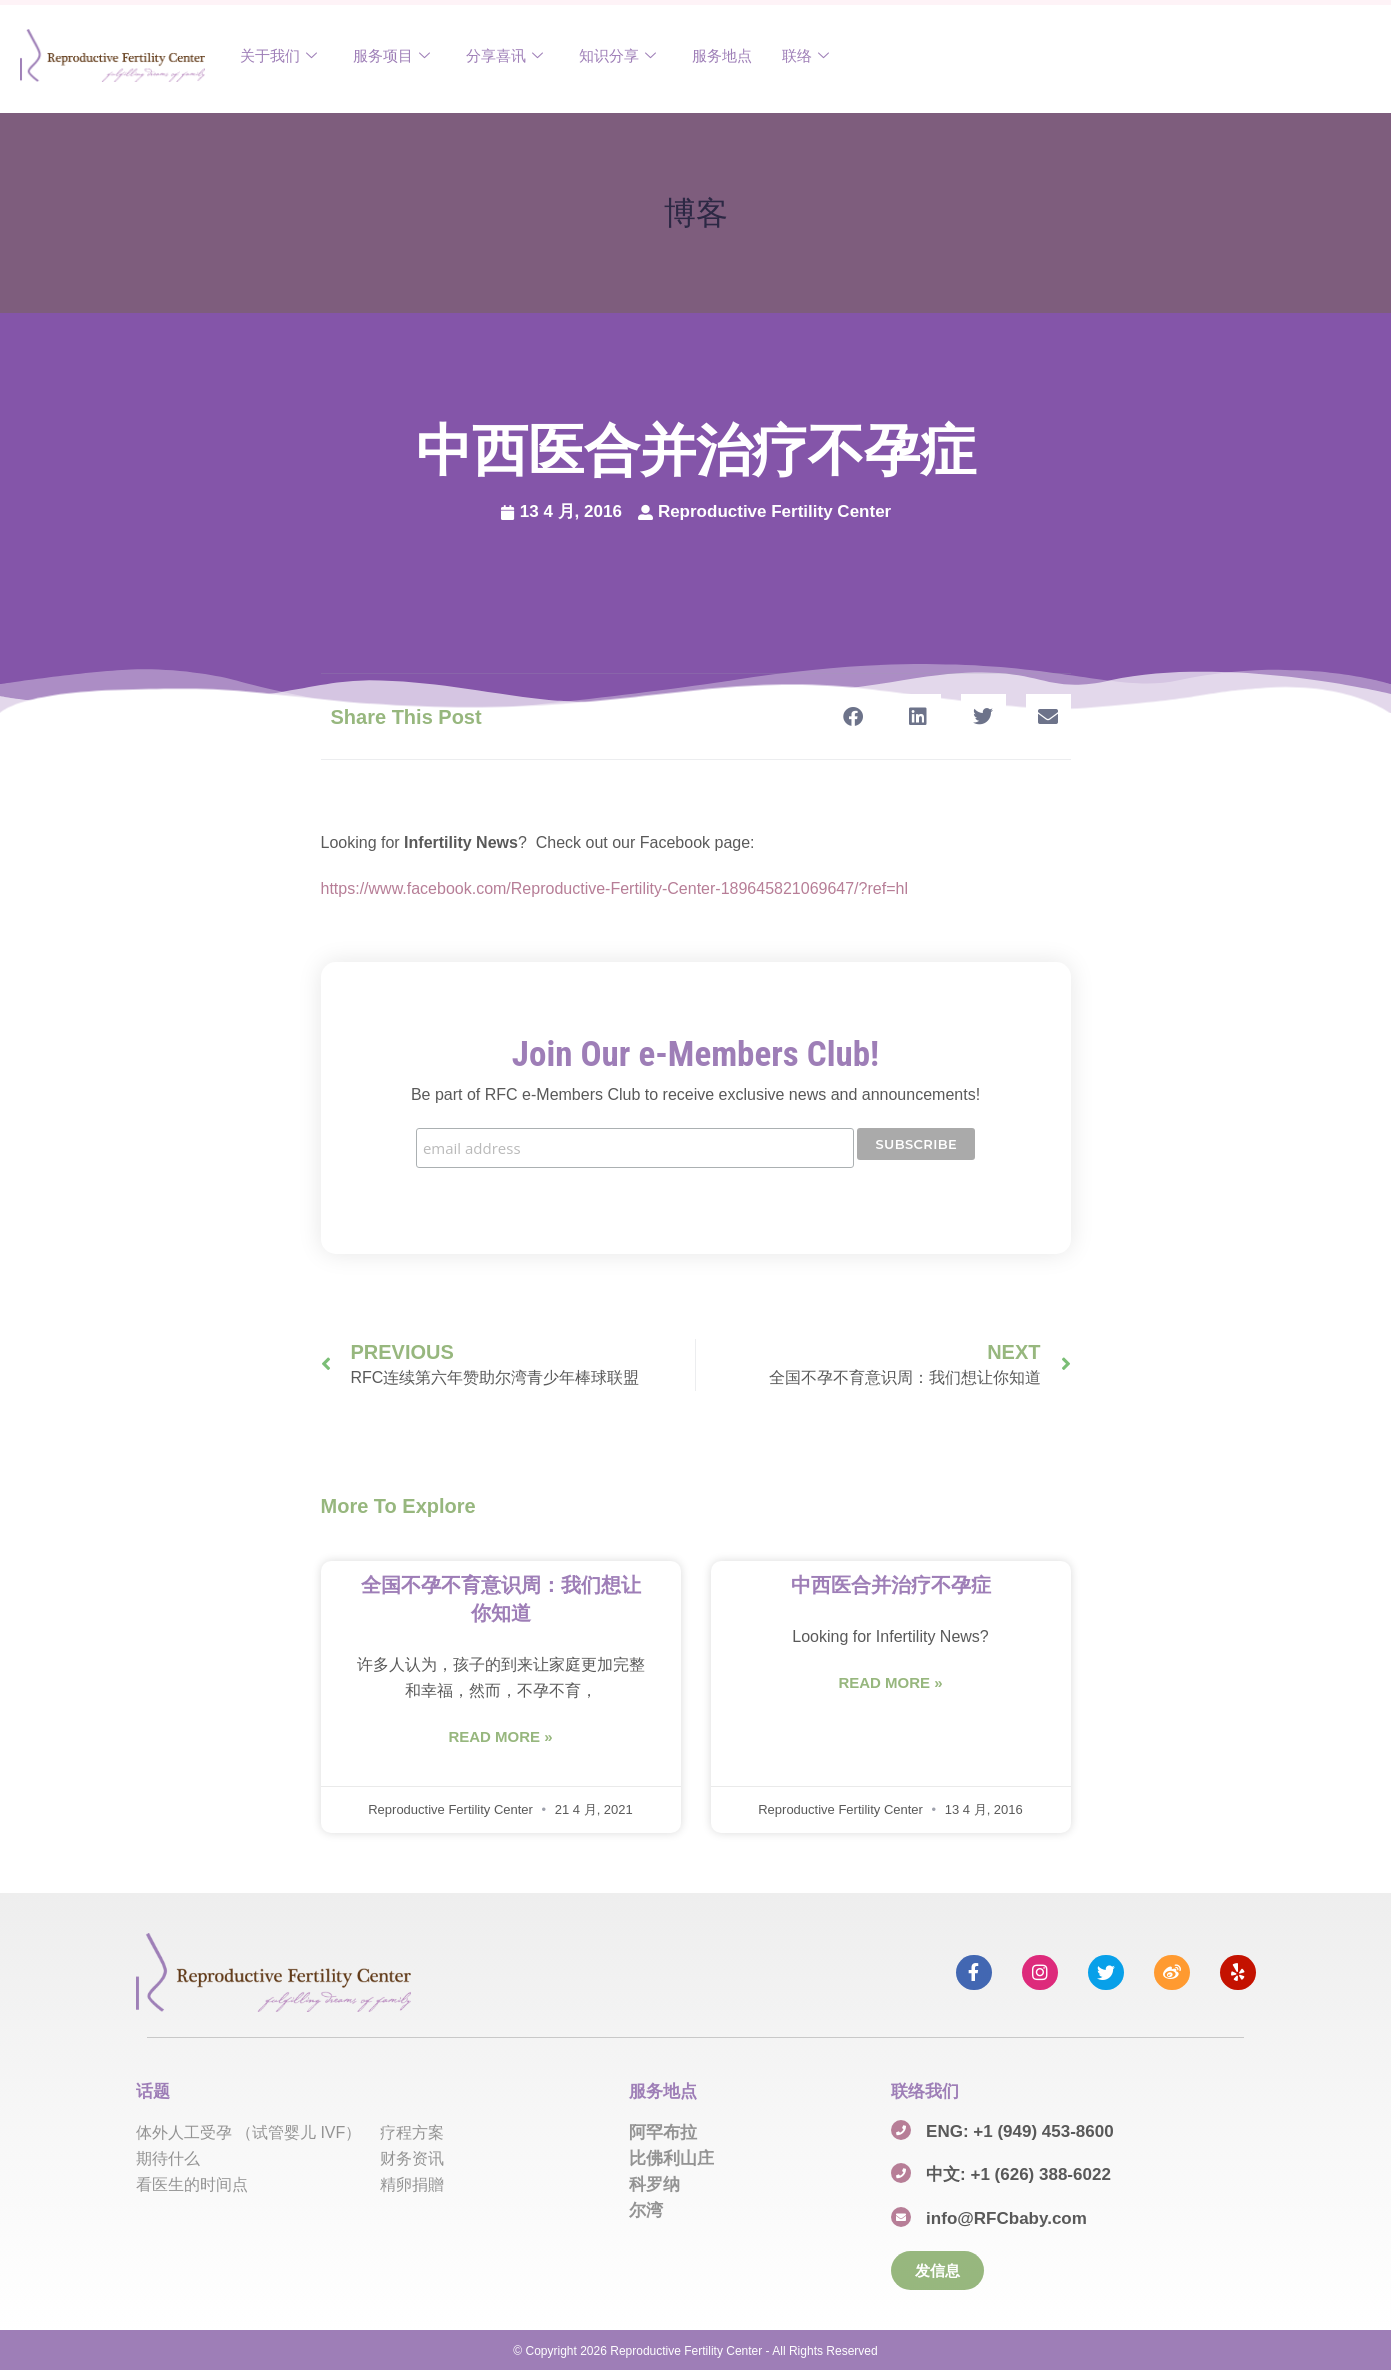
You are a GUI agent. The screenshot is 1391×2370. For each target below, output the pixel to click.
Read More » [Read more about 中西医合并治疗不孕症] (890, 1681)
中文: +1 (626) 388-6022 (1018, 2173)
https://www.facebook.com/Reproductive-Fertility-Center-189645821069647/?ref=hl (614, 888)
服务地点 (722, 55)
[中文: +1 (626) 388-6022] (901, 2172)
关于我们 (278, 55)
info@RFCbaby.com (1006, 2217)
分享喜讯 (504, 55)
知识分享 (617, 55)
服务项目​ (391, 55)
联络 (805, 55)
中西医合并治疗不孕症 (891, 1584)
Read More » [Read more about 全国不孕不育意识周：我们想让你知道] (500, 1735)
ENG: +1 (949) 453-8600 (1020, 2129)
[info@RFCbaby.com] (901, 2216)
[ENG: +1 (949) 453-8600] (901, 2128)
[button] (853, 716)
